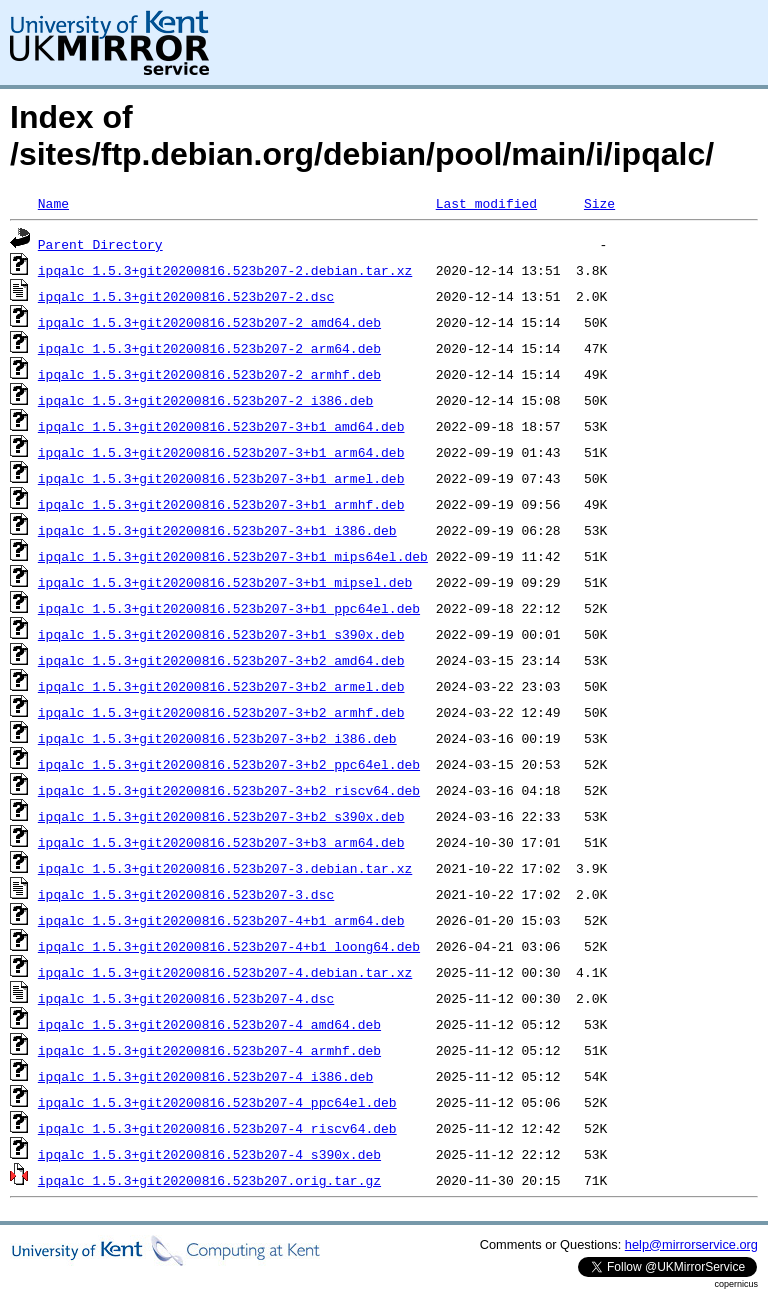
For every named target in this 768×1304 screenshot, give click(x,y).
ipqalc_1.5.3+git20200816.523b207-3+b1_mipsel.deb (225, 582)
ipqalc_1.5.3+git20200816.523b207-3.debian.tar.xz (225, 868)
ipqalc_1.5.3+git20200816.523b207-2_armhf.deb (209, 374)
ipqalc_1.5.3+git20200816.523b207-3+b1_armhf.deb (221, 504)
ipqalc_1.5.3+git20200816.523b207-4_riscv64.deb (217, 1128)
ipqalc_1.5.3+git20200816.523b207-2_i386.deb (205, 400)
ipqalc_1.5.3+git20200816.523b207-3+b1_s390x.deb (221, 634)
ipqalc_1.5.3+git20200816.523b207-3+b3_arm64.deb (221, 842)
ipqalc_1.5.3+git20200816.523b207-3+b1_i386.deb (217, 530)
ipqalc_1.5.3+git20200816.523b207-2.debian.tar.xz (225, 270)
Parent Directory (100, 244)
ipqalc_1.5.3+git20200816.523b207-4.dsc (186, 998)
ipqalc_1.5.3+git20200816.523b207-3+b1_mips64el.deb (233, 556)
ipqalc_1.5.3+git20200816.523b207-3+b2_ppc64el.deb (229, 764)
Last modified (486, 203)
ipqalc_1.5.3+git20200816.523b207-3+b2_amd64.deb (221, 660)
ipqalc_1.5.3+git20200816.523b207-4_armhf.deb (209, 1050)
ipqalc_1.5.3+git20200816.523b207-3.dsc (186, 894)
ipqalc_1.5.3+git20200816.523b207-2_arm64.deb (209, 348)
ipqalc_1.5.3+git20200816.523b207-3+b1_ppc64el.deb (229, 608)
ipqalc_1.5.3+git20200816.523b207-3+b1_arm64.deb (221, 452)
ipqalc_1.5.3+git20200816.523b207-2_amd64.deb (209, 322)
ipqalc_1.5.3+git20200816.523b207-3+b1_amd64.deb (221, 426)
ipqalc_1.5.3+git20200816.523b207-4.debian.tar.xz (225, 972)
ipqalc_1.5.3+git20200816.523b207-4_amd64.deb (209, 1024)
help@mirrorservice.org (691, 1244)
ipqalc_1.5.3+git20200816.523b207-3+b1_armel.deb (221, 478)
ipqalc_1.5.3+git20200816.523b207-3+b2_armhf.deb (221, 712)
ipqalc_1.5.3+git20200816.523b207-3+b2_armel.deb (221, 686)
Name (53, 203)
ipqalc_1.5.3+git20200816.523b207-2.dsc (186, 296)
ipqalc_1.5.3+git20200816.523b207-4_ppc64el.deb (217, 1102)
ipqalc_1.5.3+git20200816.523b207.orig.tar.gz (209, 1180)
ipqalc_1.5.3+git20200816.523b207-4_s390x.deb (209, 1154)
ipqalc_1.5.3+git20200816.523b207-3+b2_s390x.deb (221, 816)
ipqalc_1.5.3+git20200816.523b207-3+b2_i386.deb (217, 738)
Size (599, 203)
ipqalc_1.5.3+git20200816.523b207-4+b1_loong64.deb (229, 946)
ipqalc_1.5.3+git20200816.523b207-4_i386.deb (205, 1076)
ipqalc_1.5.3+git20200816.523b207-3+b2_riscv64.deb (229, 790)
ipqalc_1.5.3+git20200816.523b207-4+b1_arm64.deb (221, 920)
